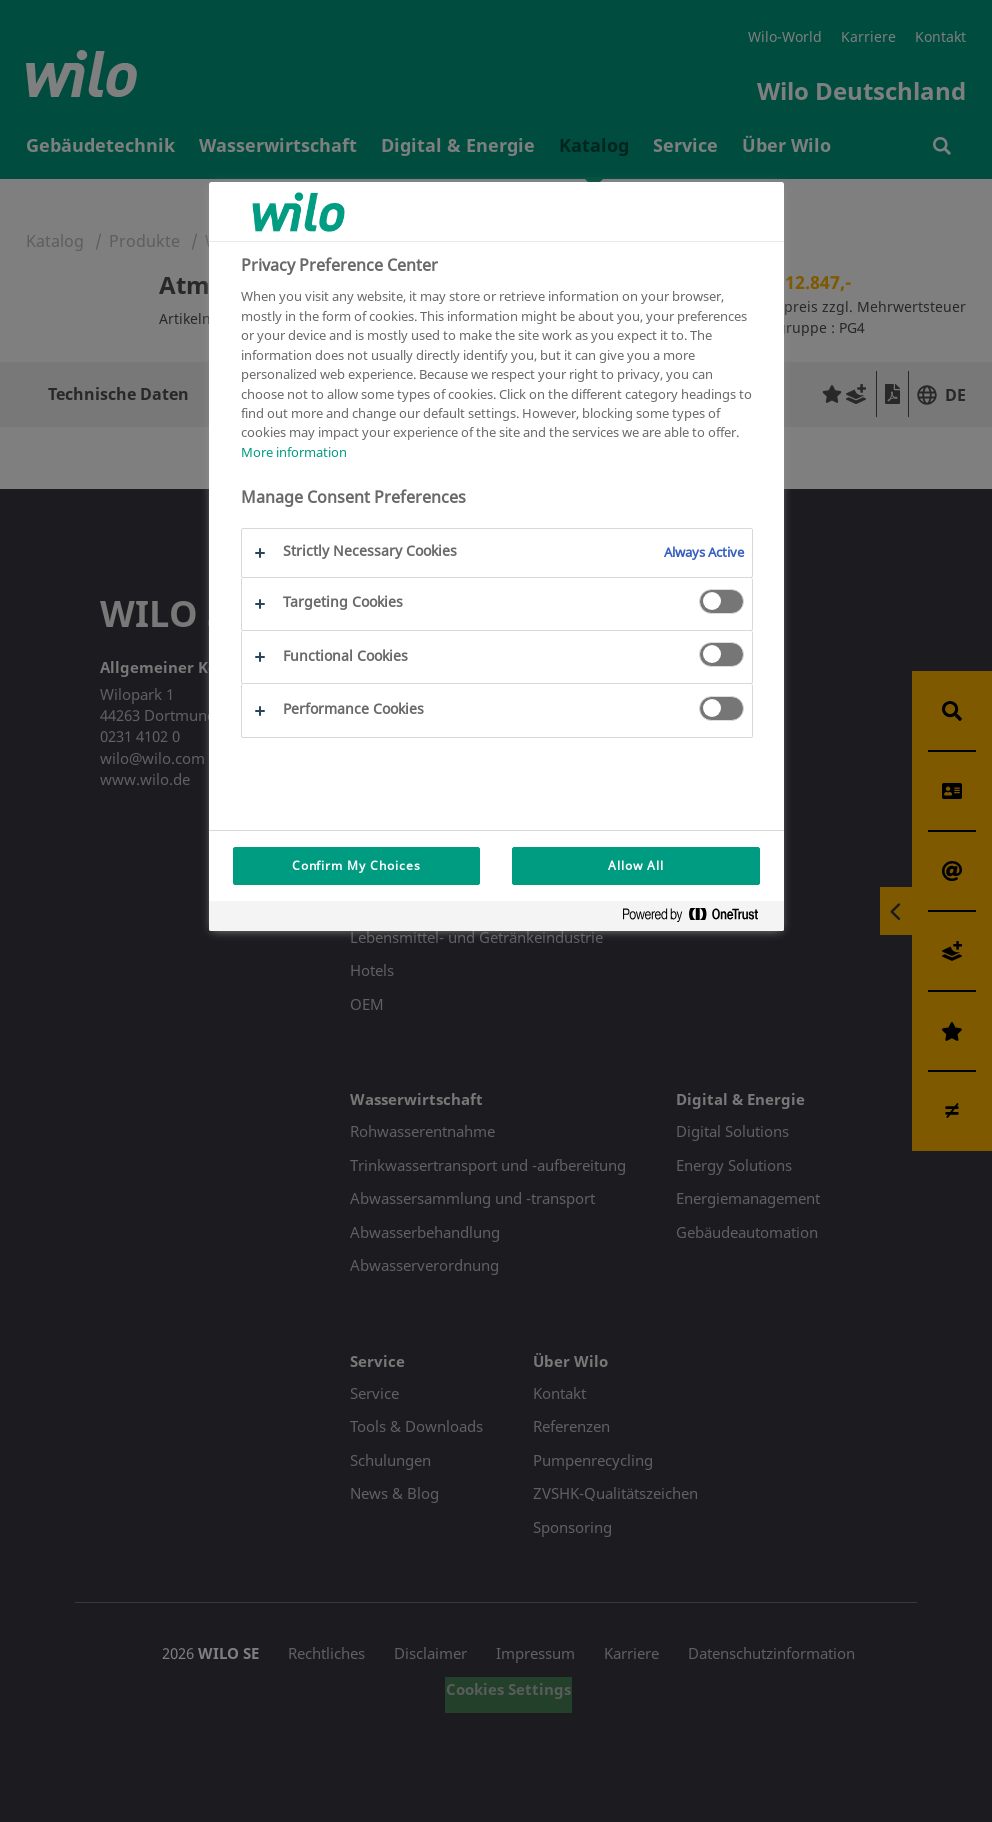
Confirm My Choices (356, 865)
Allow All (636, 865)
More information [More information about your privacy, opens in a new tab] (294, 452)
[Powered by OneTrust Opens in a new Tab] (698, 918)
